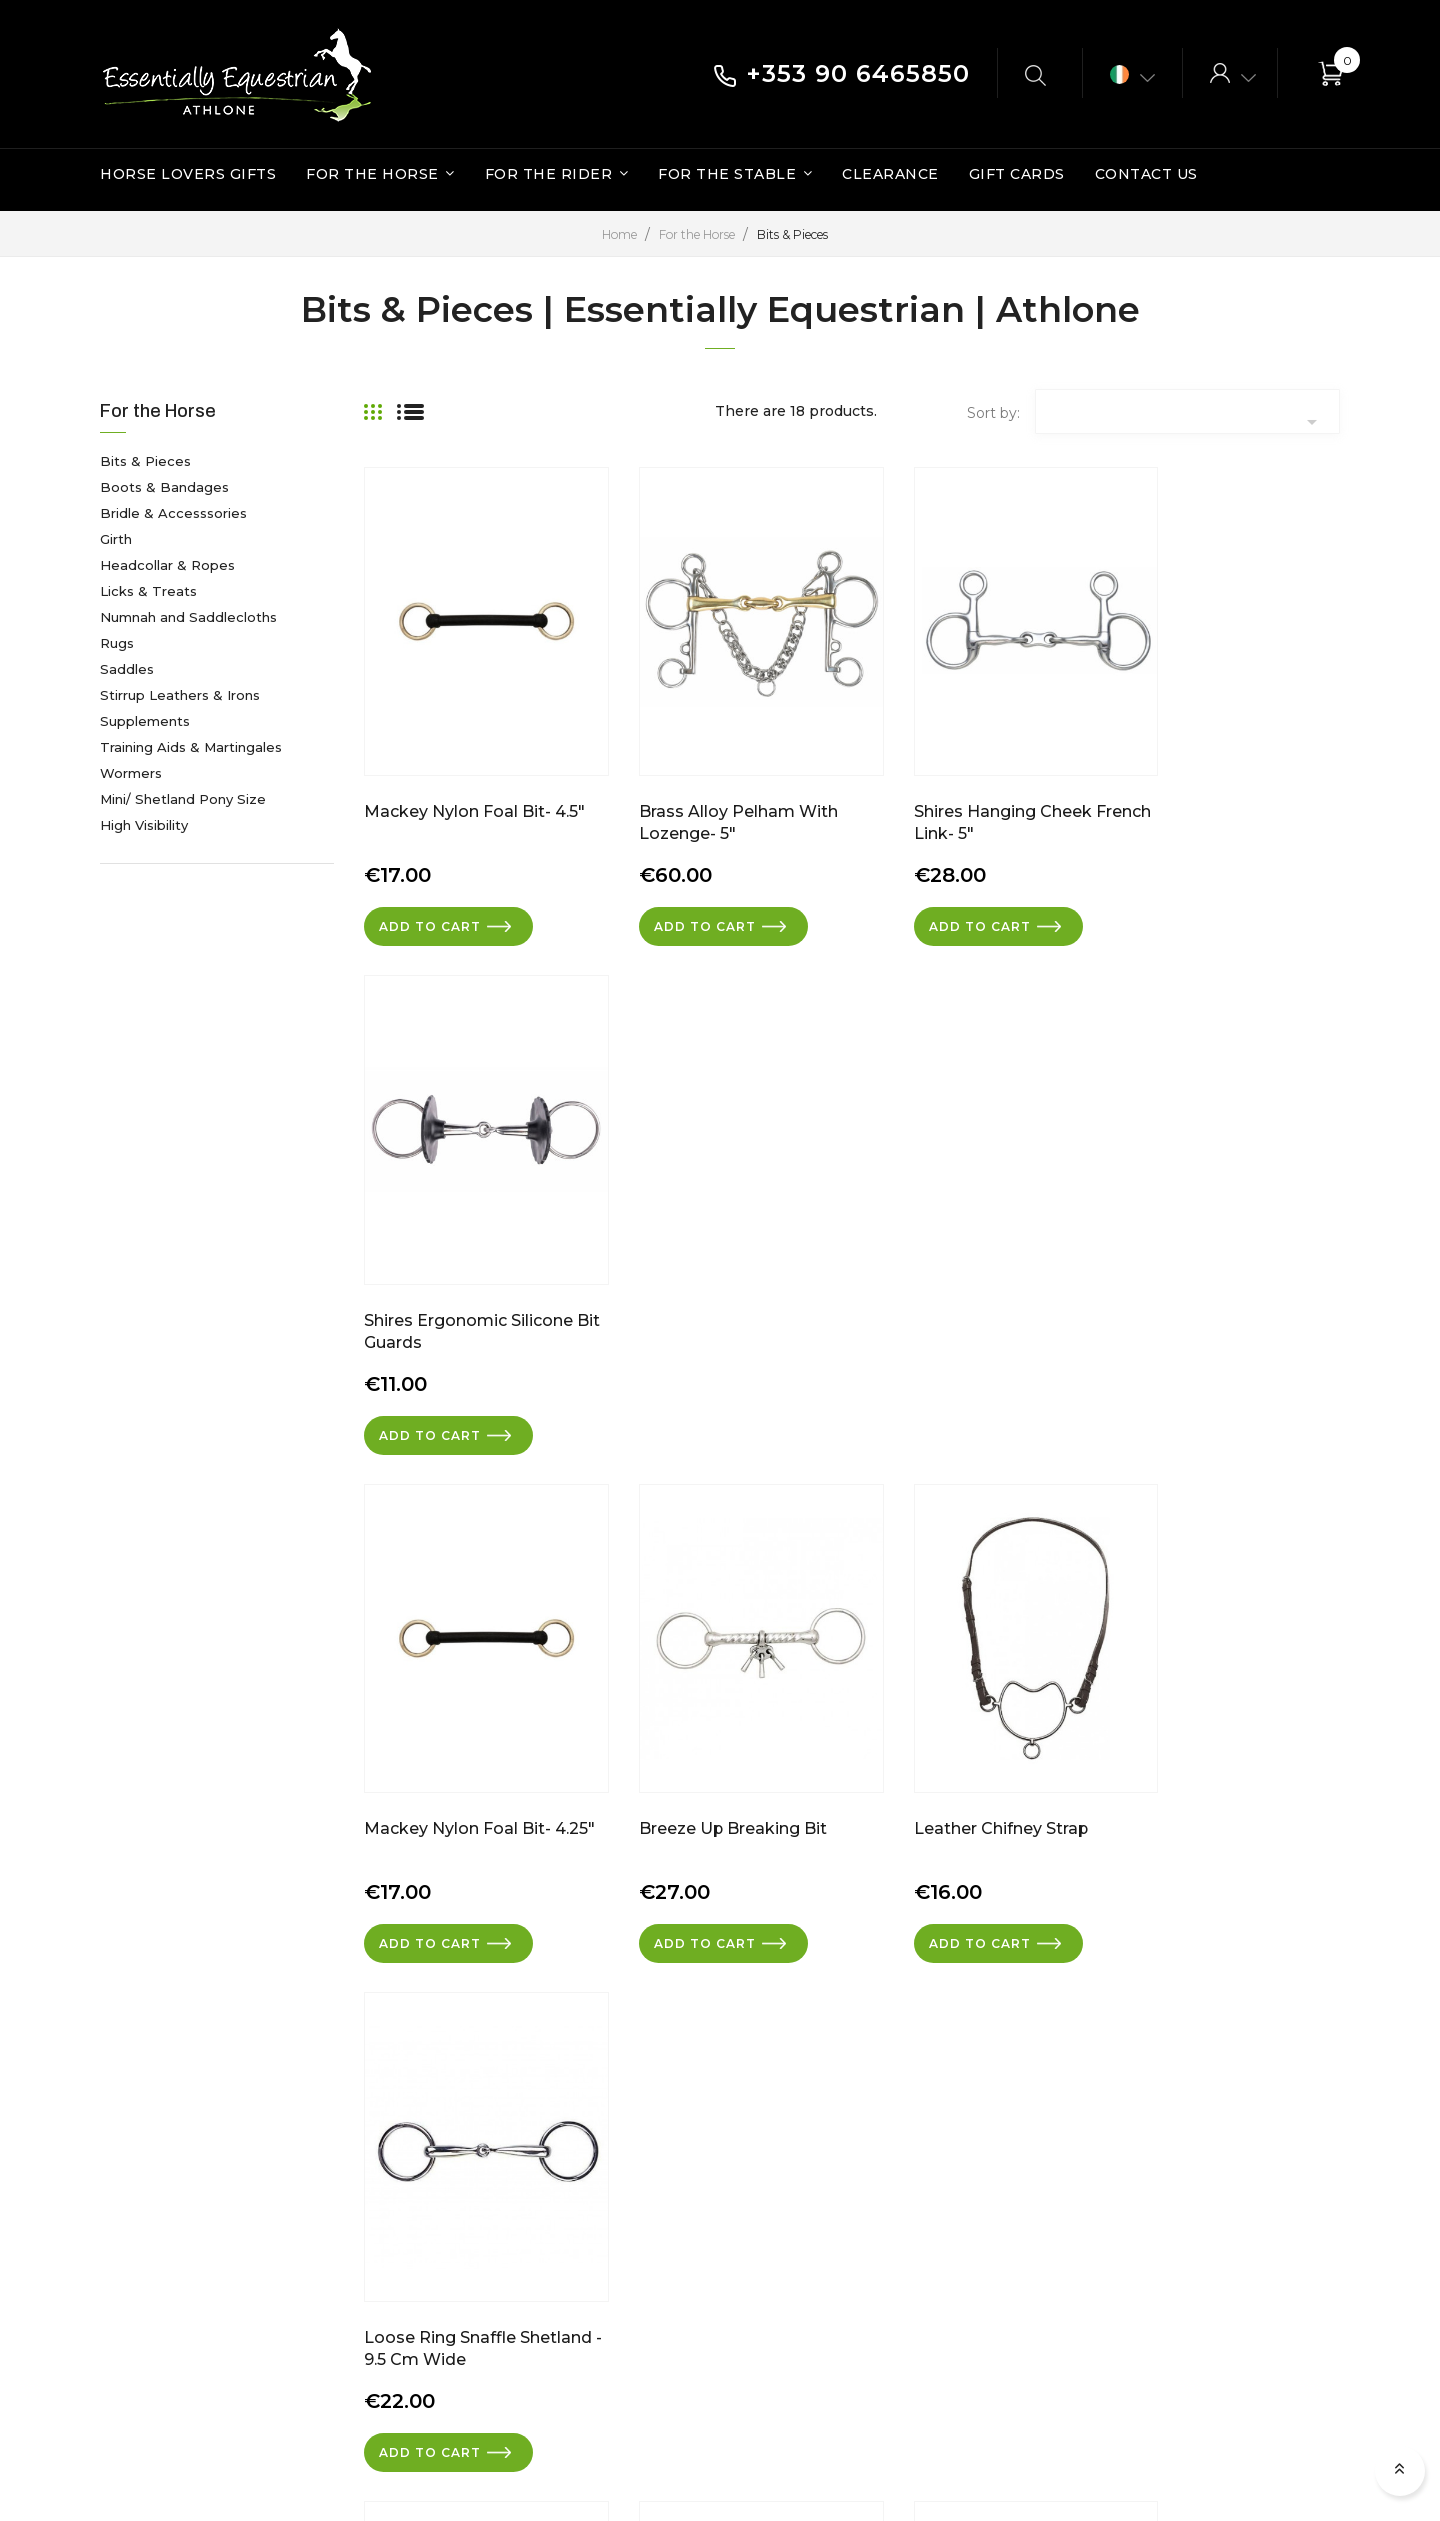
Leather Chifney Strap (954, 1261)
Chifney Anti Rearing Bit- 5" (473, 1740)
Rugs (117, 643)
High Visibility (144, 825)
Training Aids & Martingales (191, 747)
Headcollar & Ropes (167, 565)
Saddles (127, 669)
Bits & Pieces (145, 461)
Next (1312, 1925)
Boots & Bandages (164, 487)
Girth (116, 539)
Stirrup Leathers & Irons (180, 695)
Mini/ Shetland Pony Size (183, 799)
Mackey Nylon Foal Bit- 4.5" (474, 782)
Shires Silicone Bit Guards (969, 1740)
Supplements (145, 721)
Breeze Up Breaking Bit (710, 1261)
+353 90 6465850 (841, 73)
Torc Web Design (1256, 2461)
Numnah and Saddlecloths (188, 617)
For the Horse (158, 411)
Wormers (131, 773)
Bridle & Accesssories (173, 513)
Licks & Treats (148, 591)
